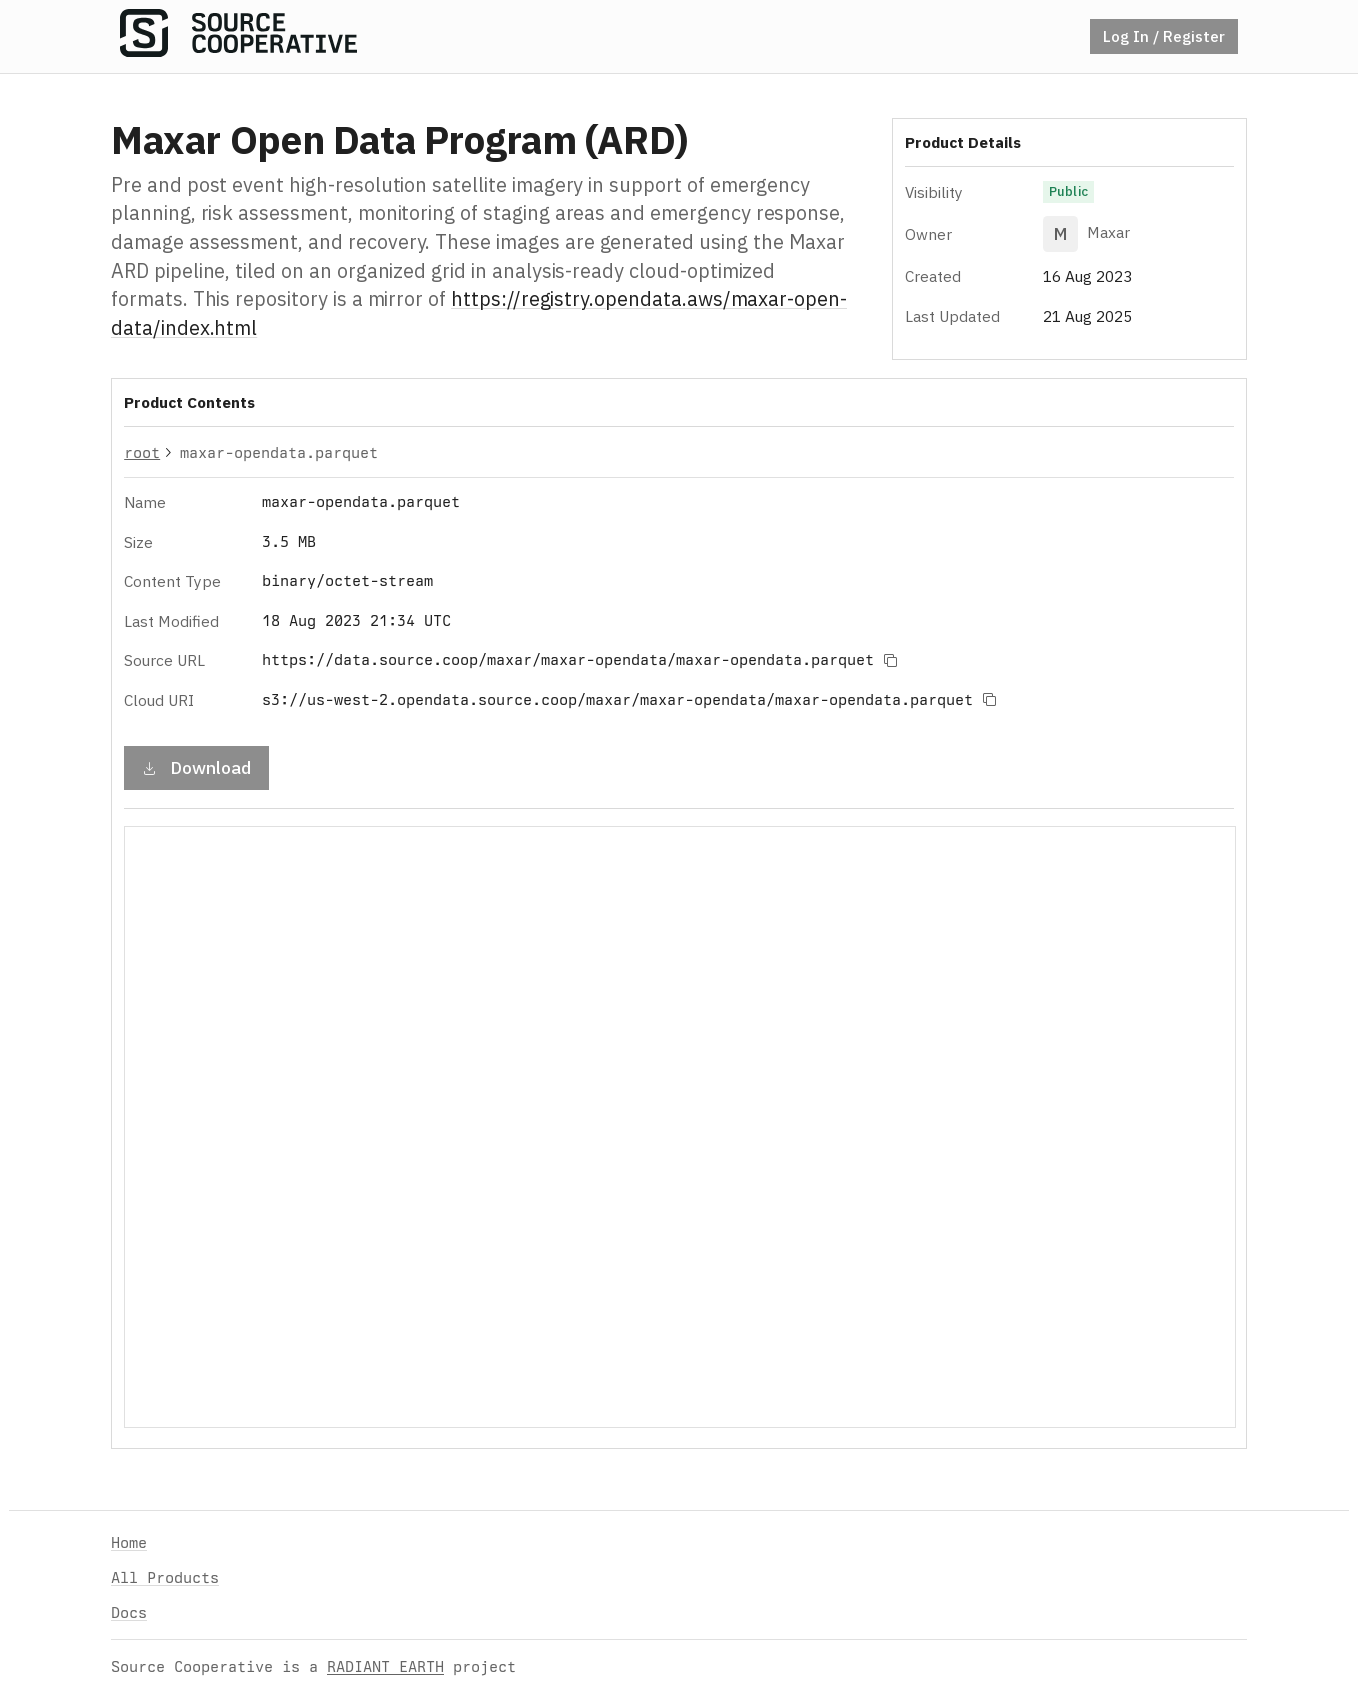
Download (196, 766)
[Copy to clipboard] (890, 660)
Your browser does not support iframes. (680, 1127)
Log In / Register (1164, 36)
